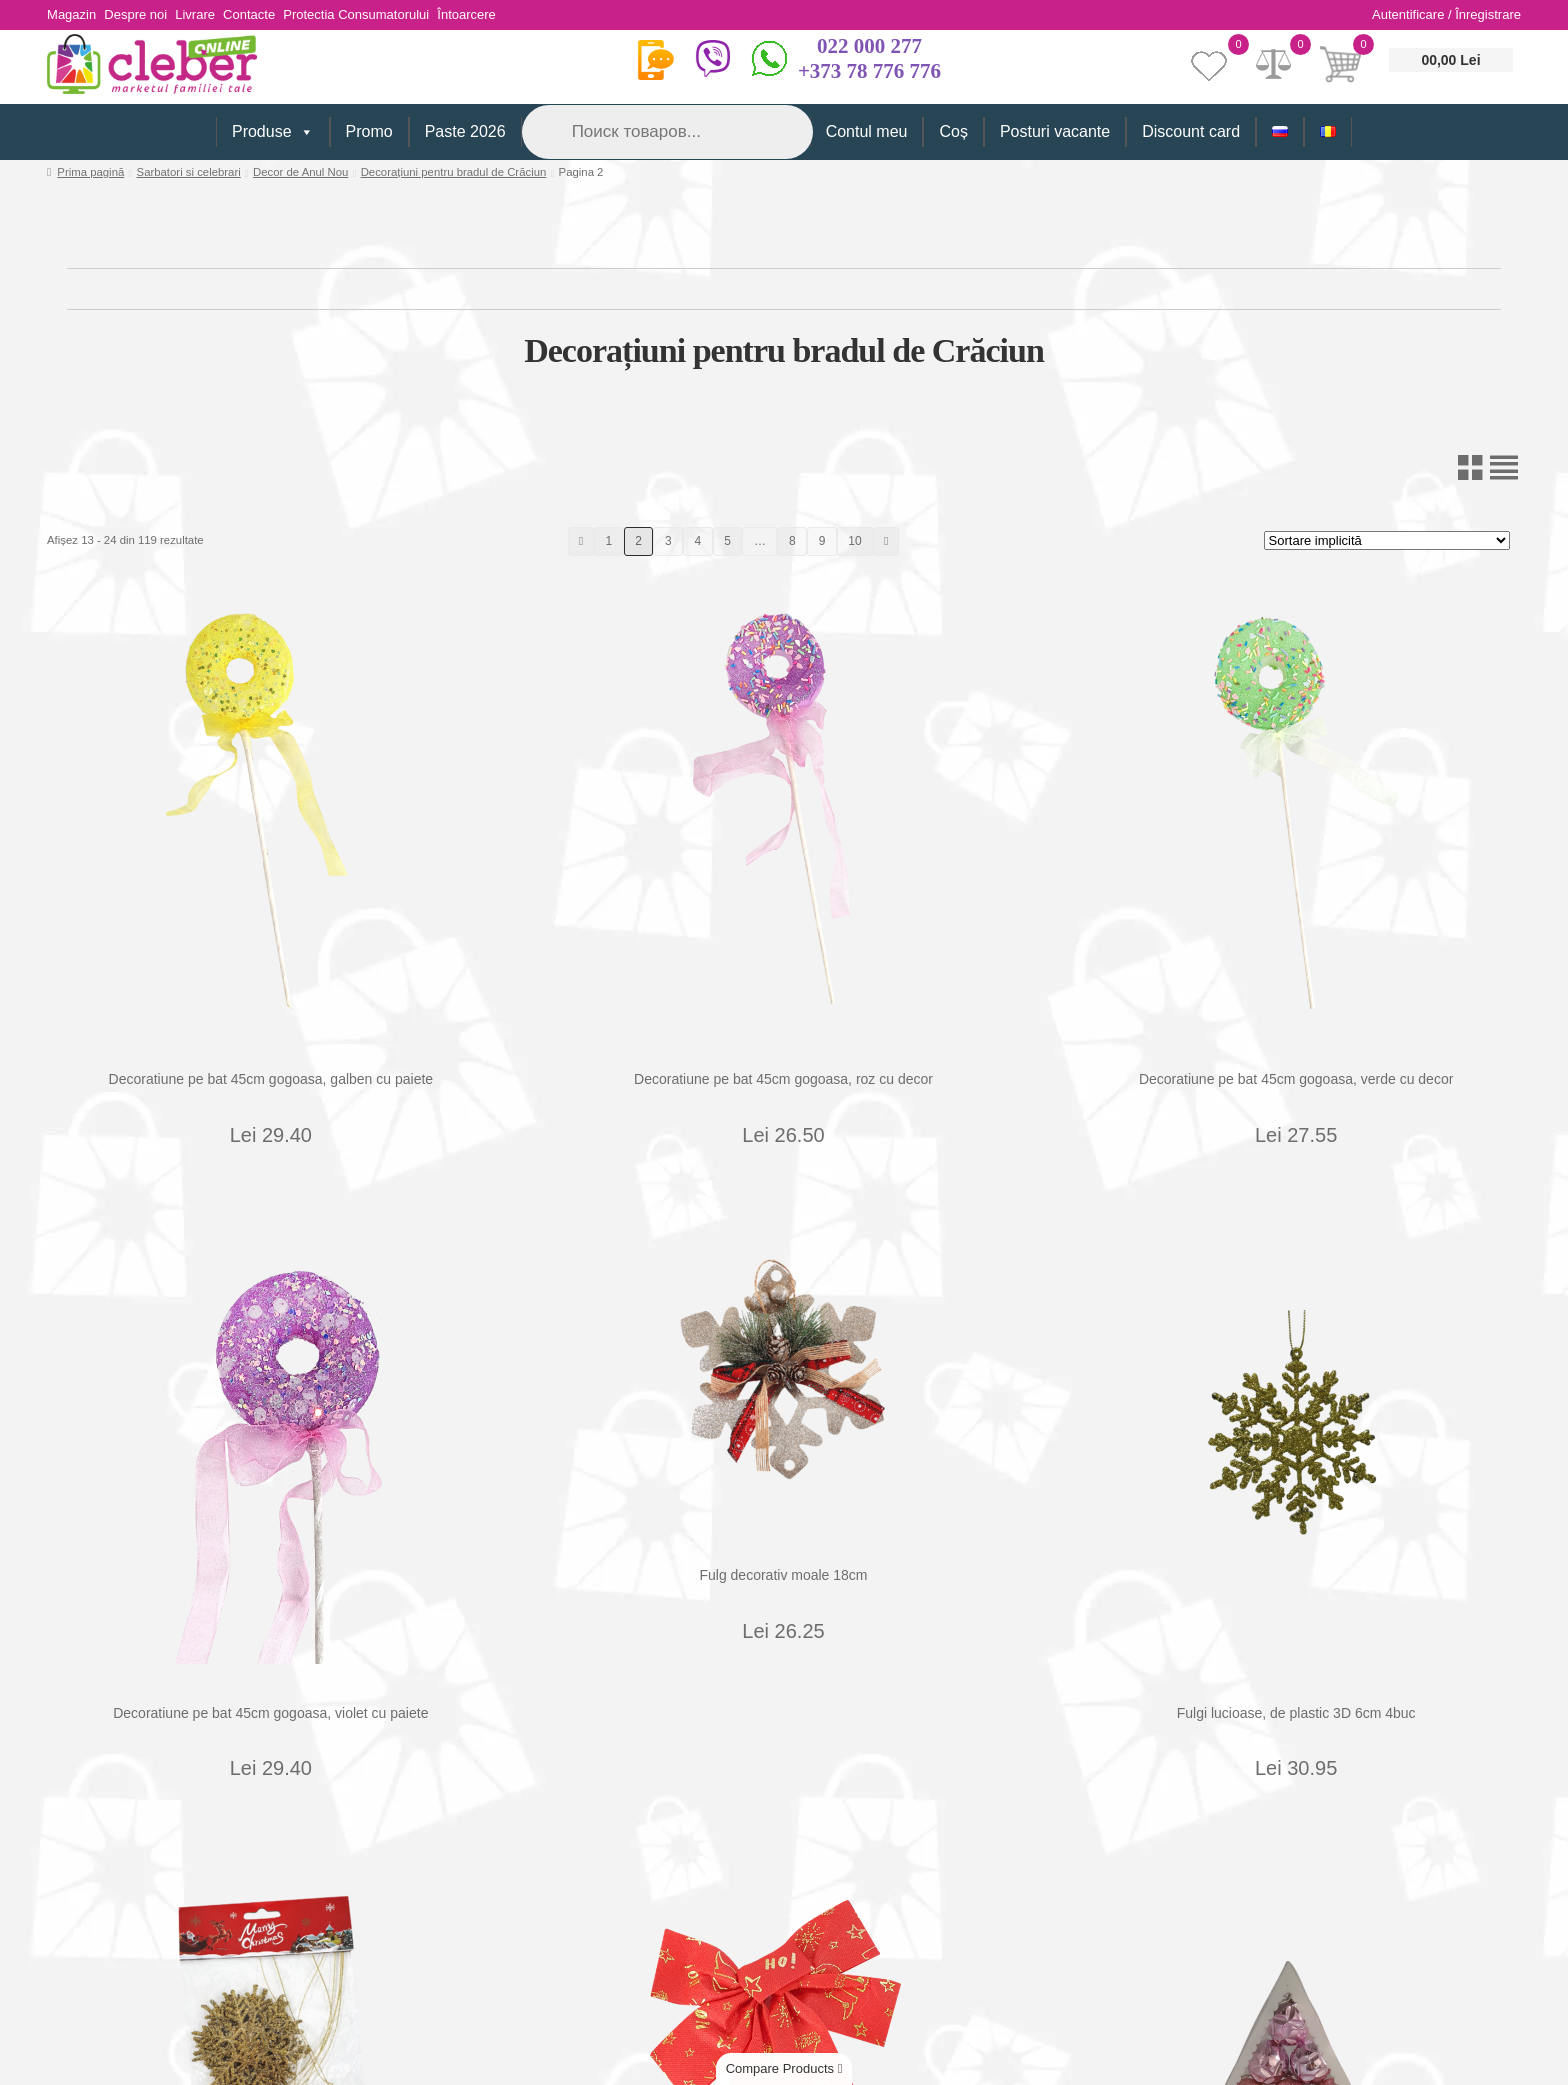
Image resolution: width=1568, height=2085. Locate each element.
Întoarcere (501, 14)
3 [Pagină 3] (668, 541)
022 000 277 (869, 46)
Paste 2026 (465, 131)
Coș (953, 131)
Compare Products (784, 2068)
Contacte (270, 14)
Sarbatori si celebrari (189, 172)
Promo (369, 131)
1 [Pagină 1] (609, 541)
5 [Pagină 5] (727, 541)
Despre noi (142, 14)
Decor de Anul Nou (300, 172)
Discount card (1191, 131)
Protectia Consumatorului (384, 14)
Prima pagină (90, 172)
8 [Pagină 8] (792, 541)
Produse (273, 132)
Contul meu (867, 131)
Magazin (71, 14)
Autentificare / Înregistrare (1446, 14)
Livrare (209, 14)
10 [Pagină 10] (854, 541)
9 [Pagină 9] (822, 541)
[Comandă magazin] (1387, 540)
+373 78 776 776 (869, 71)
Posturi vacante (1055, 131)
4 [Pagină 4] (698, 541)
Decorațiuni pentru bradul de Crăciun (454, 172)
